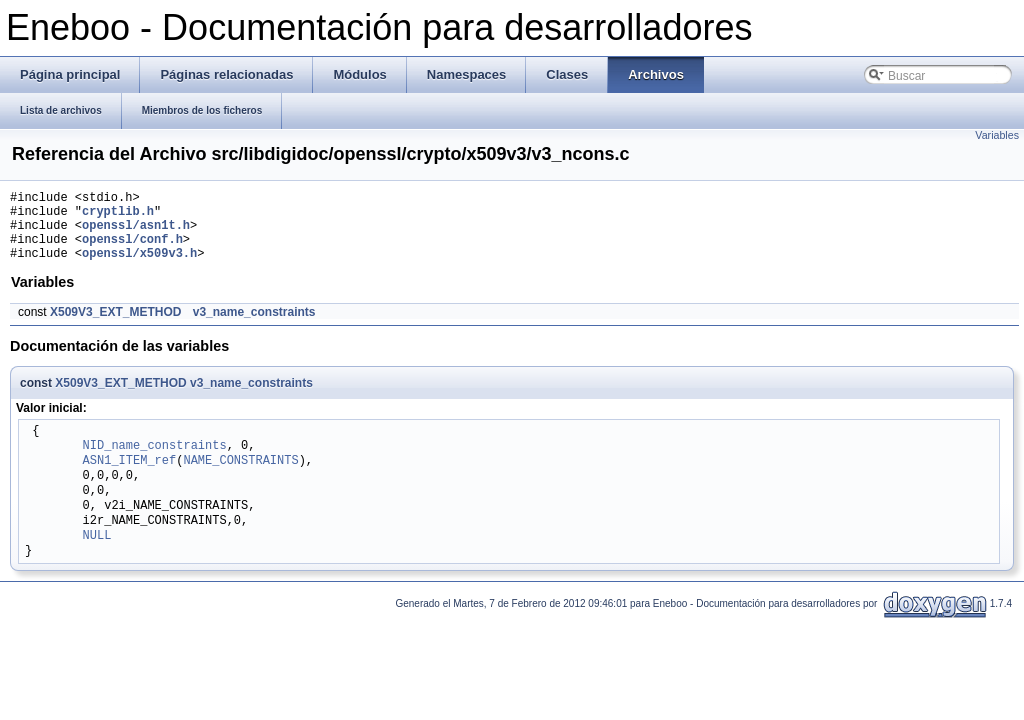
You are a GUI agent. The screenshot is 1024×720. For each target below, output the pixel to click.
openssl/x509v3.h (139, 267)
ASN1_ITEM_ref (130, 476)
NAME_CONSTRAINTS (240, 476)
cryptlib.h (118, 216)
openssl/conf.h (132, 250)
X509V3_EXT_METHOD (115, 327)
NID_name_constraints (155, 461)
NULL (97, 551)
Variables (997, 135)
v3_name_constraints (254, 327)
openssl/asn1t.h (136, 233)
